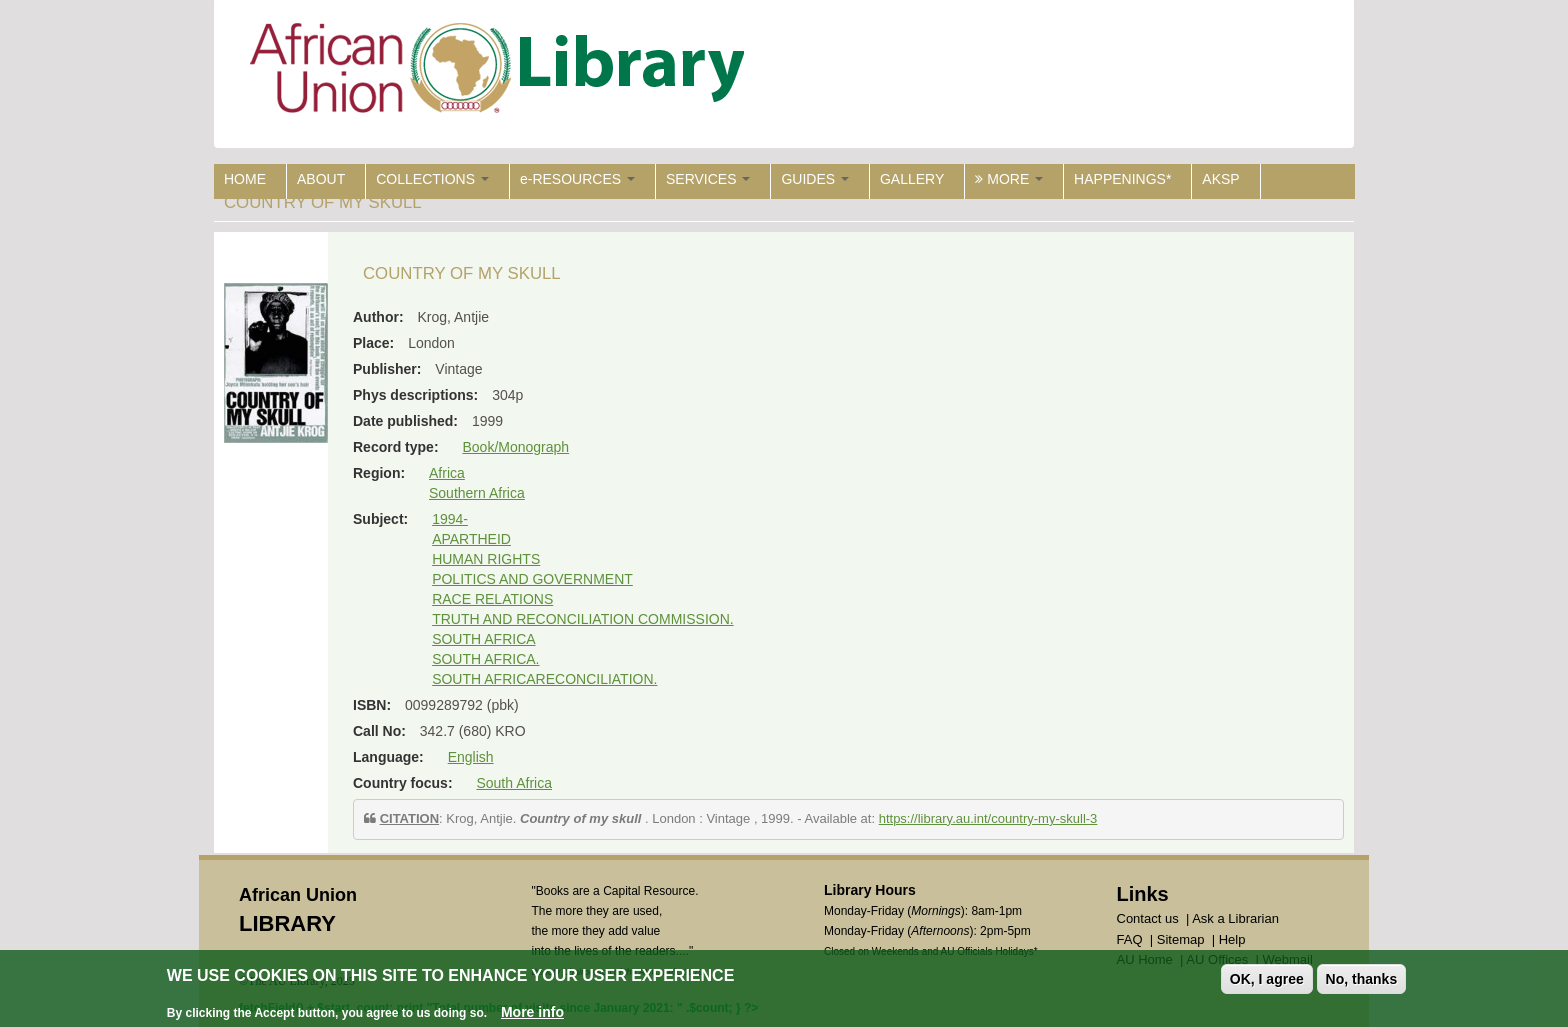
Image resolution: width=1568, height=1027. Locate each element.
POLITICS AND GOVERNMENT (532, 579)
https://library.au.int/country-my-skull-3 (988, 818)
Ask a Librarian (1235, 918)
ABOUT (321, 179)
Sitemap (1181, 939)
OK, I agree (1267, 979)
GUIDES (815, 179)
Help (1232, 939)
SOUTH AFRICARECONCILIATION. (544, 679)
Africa (447, 473)
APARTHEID (471, 539)
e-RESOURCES (577, 179)
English (471, 757)
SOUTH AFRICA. (485, 659)
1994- (450, 519)
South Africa (514, 783)
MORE (1009, 179)
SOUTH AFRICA (483, 639)
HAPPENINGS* (1122, 179)
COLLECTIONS (432, 179)
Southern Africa (477, 493)
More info (532, 1012)
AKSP (1220, 179)
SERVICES (708, 179)
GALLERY (912, 179)
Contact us (1148, 918)
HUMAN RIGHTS (486, 559)
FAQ (1130, 939)
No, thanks (1362, 979)
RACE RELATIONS (492, 599)
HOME (245, 179)
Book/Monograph (515, 447)
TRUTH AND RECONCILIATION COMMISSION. (583, 619)
